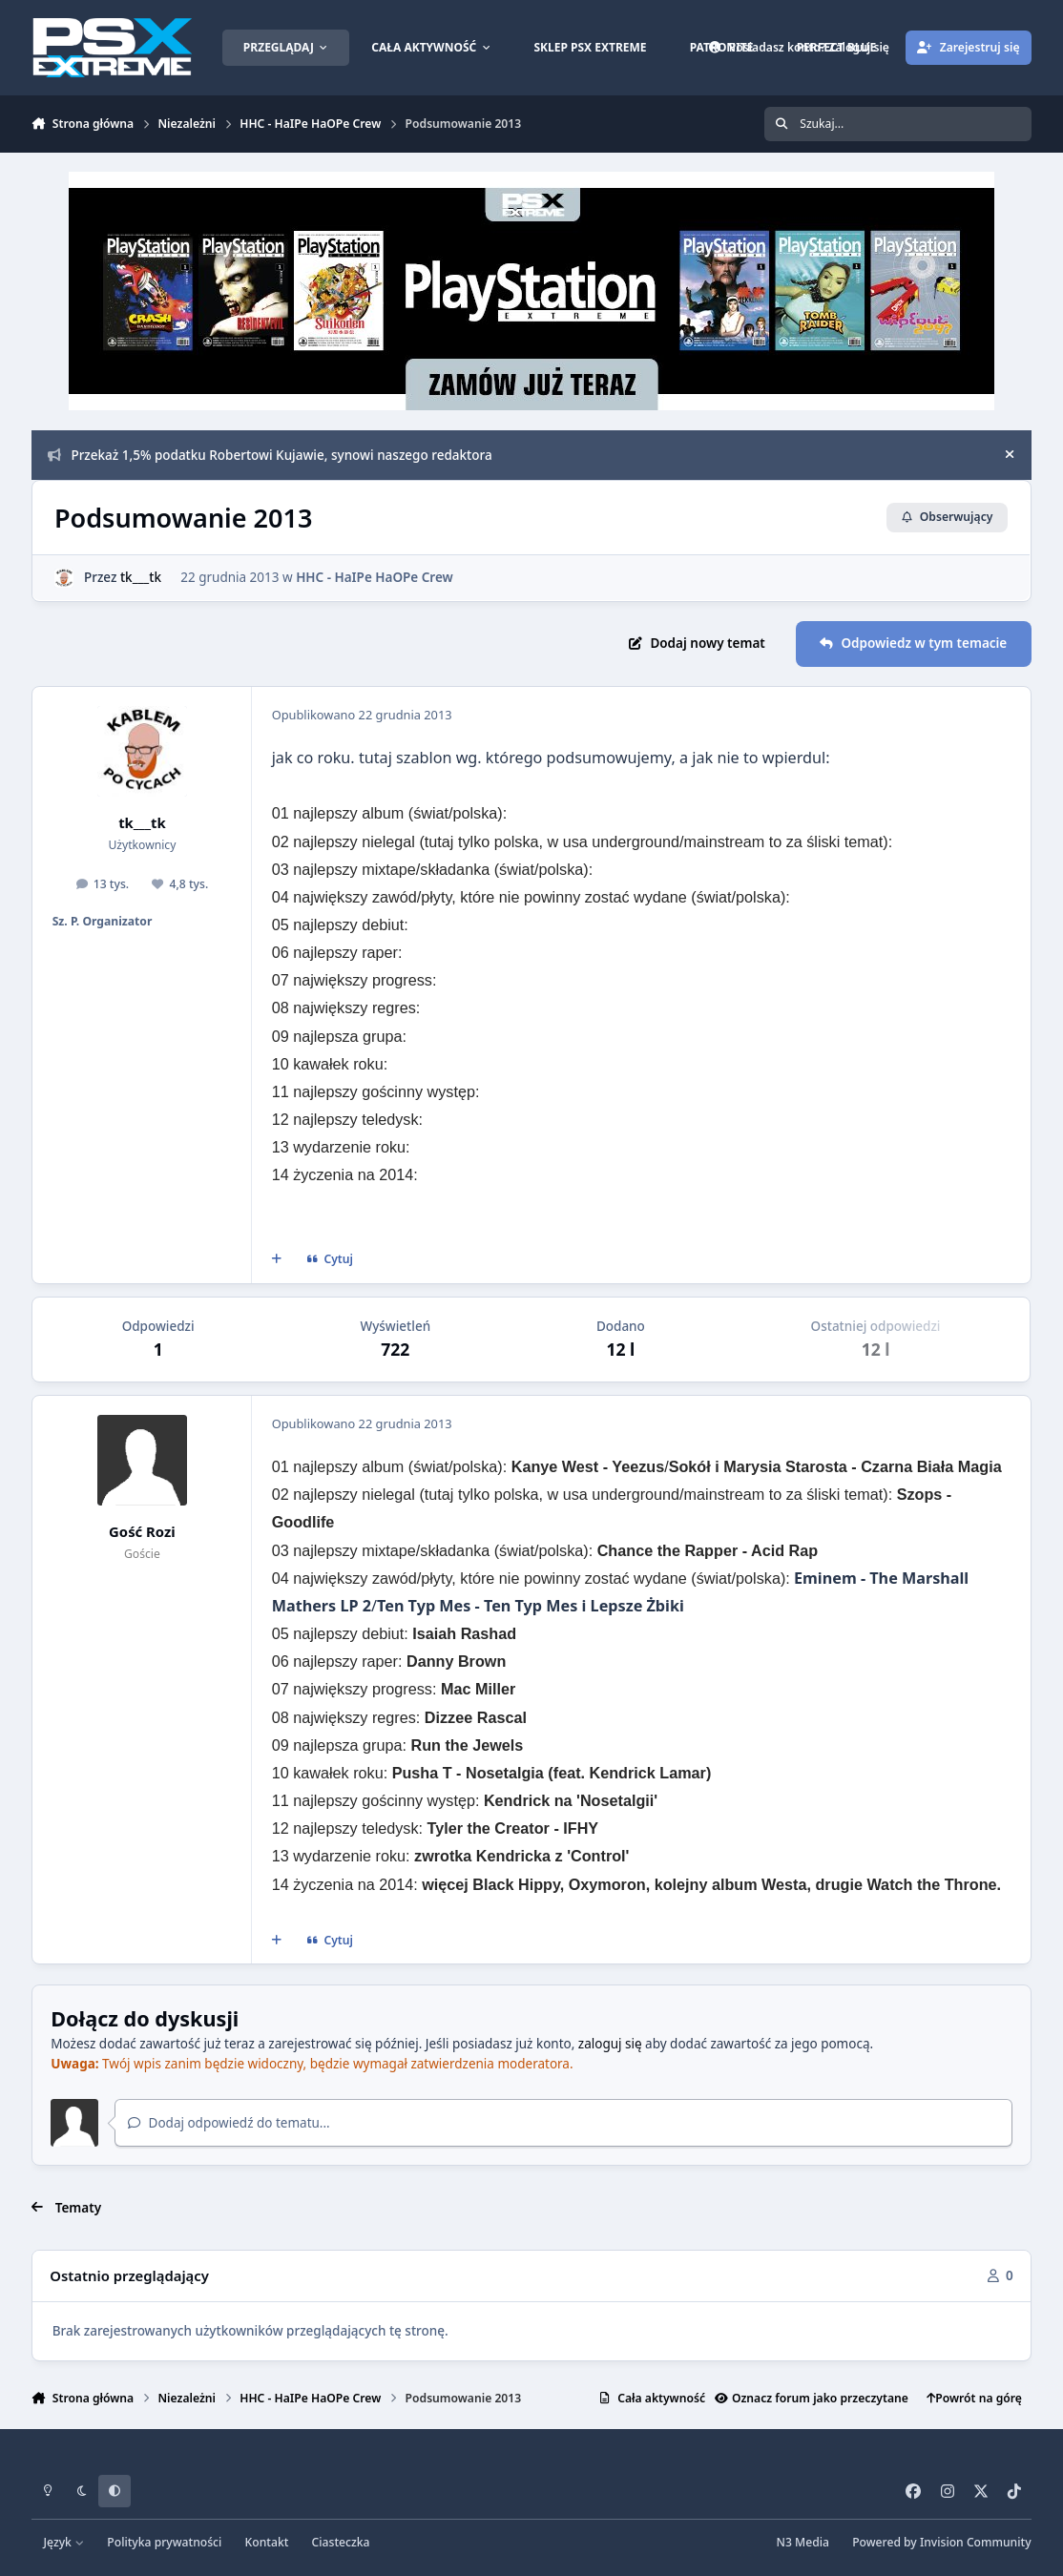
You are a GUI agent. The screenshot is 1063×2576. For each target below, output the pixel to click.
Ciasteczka (341, 2542)
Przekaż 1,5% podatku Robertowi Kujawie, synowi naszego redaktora (270, 455)
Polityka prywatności (164, 2542)
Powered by (941, 2542)
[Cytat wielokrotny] (277, 1259)
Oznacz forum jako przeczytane (811, 2398)
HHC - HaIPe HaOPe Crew (375, 577)
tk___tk (140, 577)
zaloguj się (610, 2043)
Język (64, 2542)
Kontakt (267, 2542)
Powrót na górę (974, 2398)
